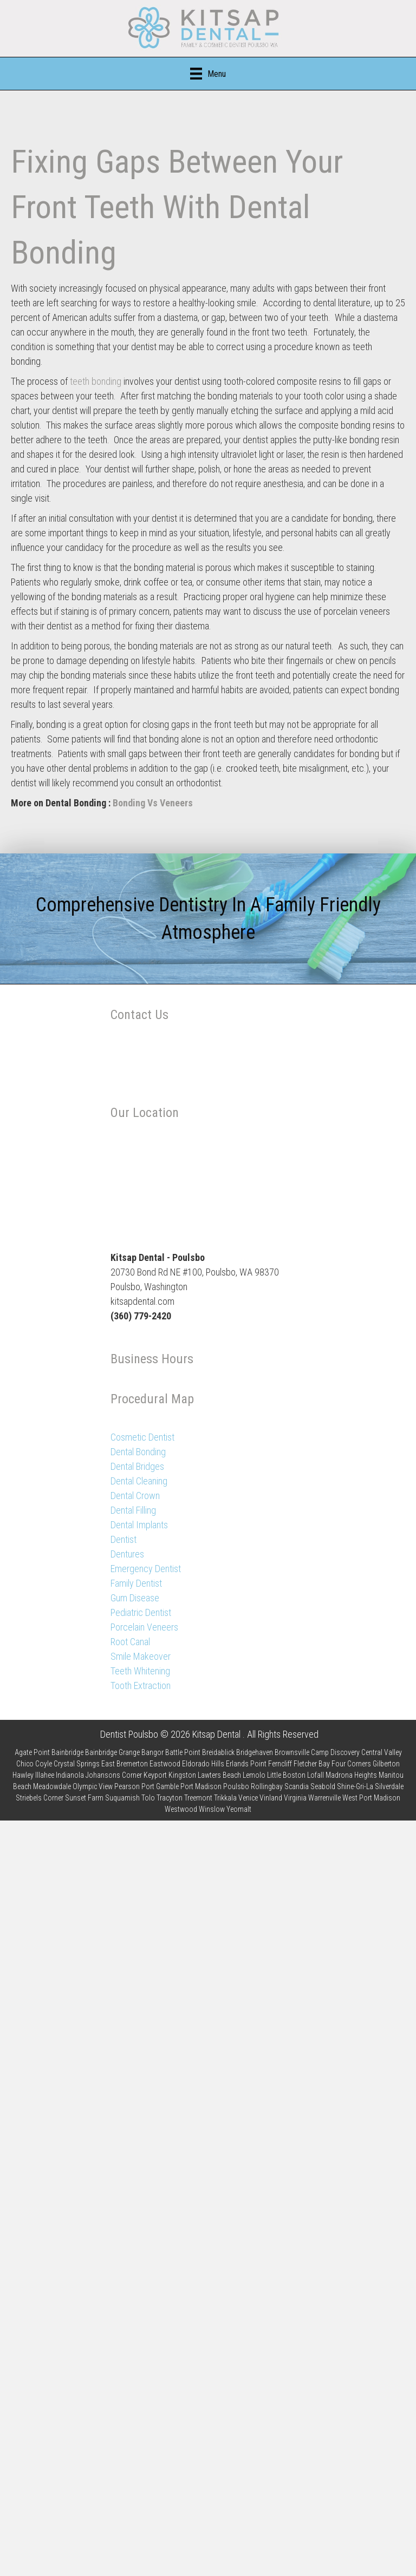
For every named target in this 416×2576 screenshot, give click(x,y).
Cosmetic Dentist (142, 1437)
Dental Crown (135, 1495)
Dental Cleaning (138, 1481)
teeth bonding (94, 381)
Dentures (127, 1554)
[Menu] (208, 73)
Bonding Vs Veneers (153, 803)
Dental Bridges (137, 1466)
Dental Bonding (138, 1451)
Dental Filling (133, 1510)
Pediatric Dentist (140, 1612)
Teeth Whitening (140, 1671)
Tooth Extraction (140, 1685)
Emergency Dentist (145, 1568)
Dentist (123, 1539)
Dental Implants (139, 1524)
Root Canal (130, 1641)
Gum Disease (134, 1598)
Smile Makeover (140, 1656)
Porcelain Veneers (144, 1627)
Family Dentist (136, 1583)
